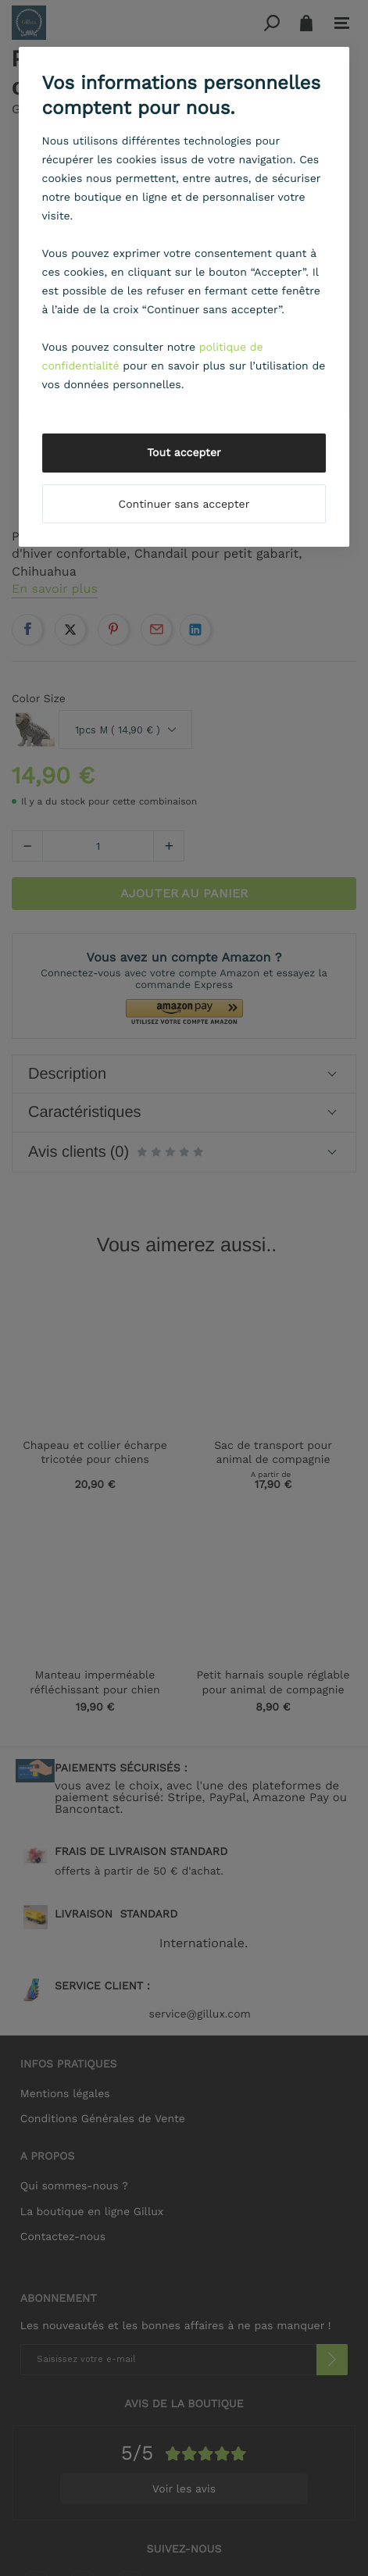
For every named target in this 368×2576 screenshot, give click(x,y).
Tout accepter (184, 453)
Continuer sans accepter (184, 504)
